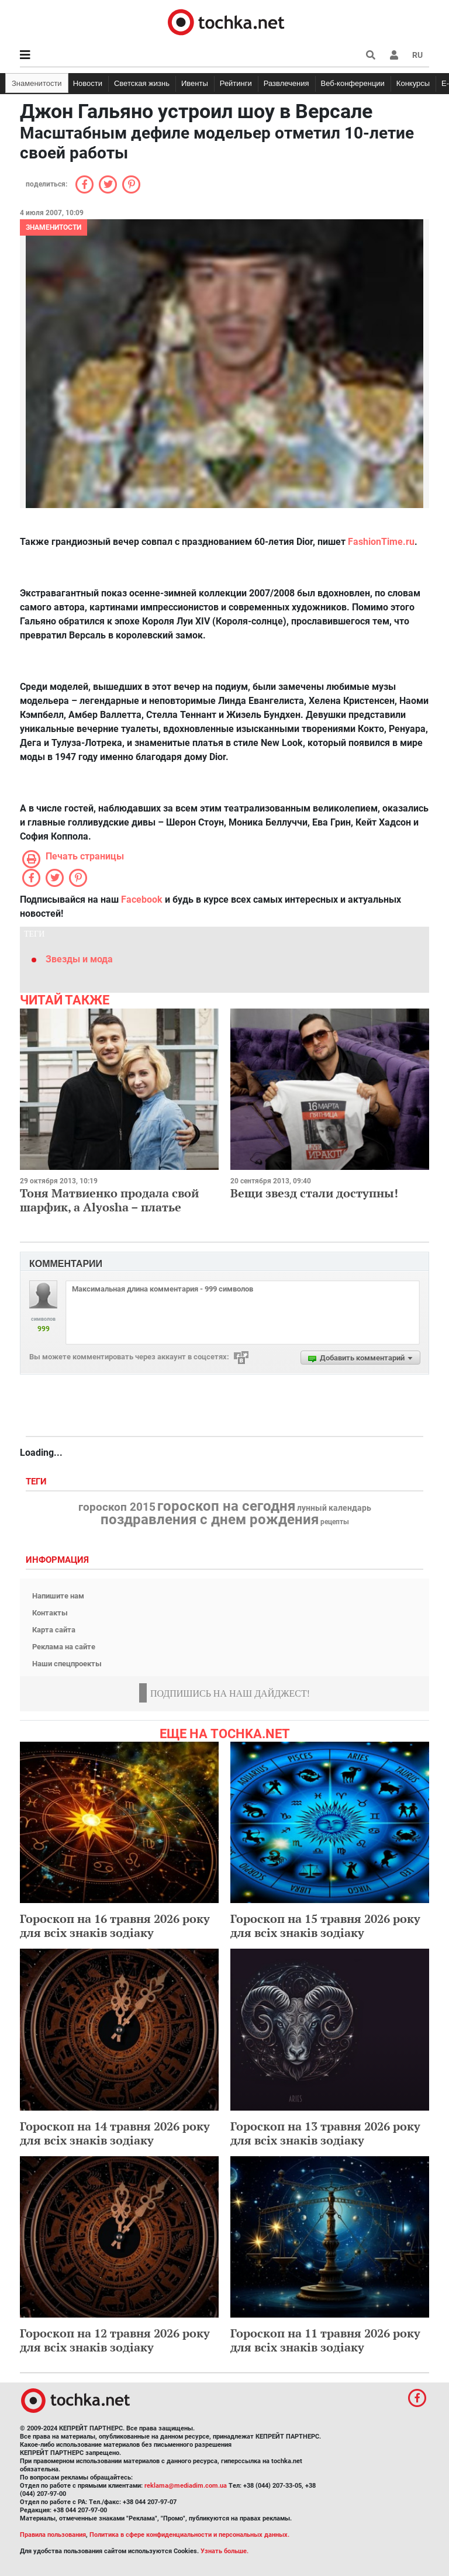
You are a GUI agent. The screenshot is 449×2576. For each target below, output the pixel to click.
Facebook (142, 899)
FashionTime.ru (381, 541)
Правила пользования (53, 2535)
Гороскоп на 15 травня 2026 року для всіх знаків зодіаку (325, 1925)
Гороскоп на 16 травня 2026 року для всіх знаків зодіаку (115, 1925)
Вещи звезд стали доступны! (314, 1193)
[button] (394, 55)
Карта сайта (53, 1629)
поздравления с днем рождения (210, 1519)
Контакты (50, 1612)
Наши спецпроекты (67, 1663)
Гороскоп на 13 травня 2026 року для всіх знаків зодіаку (325, 2133)
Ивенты (194, 83)
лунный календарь (334, 1508)
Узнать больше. (224, 2551)
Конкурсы (413, 83)
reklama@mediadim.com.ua (185, 2485)
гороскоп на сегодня (226, 1506)
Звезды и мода (79, 959)
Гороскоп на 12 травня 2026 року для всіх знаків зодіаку (115, 2340)
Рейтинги (236, 83)
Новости (87, 83)
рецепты (334, 1522)
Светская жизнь (142, 83)
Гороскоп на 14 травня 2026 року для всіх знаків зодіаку (115, 2133)
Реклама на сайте (63, 1646)
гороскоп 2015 (117, 1507)
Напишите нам (58, 1595)
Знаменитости (37, 83)
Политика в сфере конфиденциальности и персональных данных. (189, 2535)
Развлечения (286, 83)
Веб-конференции (353, 83)
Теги (37, 1481)
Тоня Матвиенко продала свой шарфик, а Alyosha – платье (109, 1200)
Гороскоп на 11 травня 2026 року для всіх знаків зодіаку (325, 2340)
